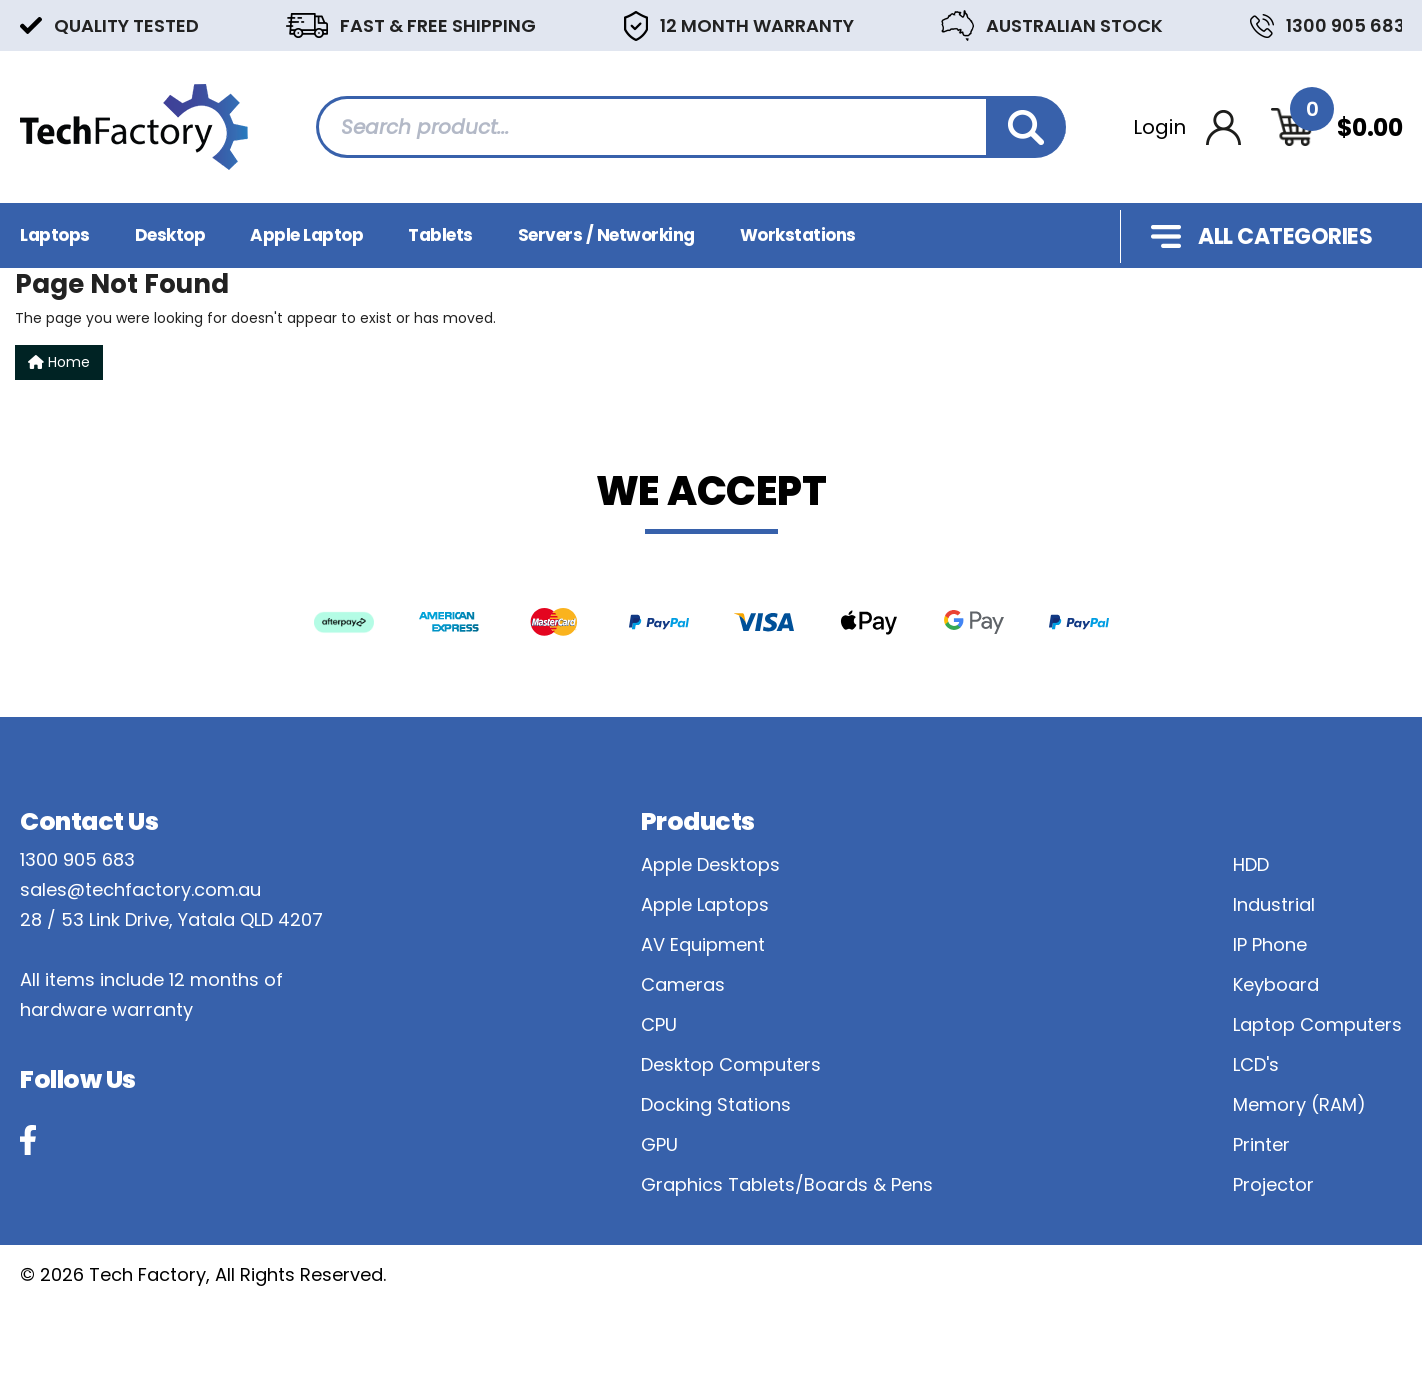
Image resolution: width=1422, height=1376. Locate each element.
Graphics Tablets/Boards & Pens (787, 1184)
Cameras (683, 984)
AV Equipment (703, 944)
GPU (659, 1144)
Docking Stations (716, 1104)
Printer (1261, 1144)
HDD (1251, 864)
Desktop (170, 235)
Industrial (1274, 904)
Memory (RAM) (1299, 1104)
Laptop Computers (1317, 1024)
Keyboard (1276, 984)
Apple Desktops (710, 864)
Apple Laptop (306, 235)
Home (59, 362)
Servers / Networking (606, 235)
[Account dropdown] (1187, 127)
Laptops (55, 235)
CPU (659, 1024)
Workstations (798, 235)
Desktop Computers (731, 1064)
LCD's (1256, 1064)
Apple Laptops (705, 904)
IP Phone (1270, 944)
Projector (1273, 1184)
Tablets (440, 235)
